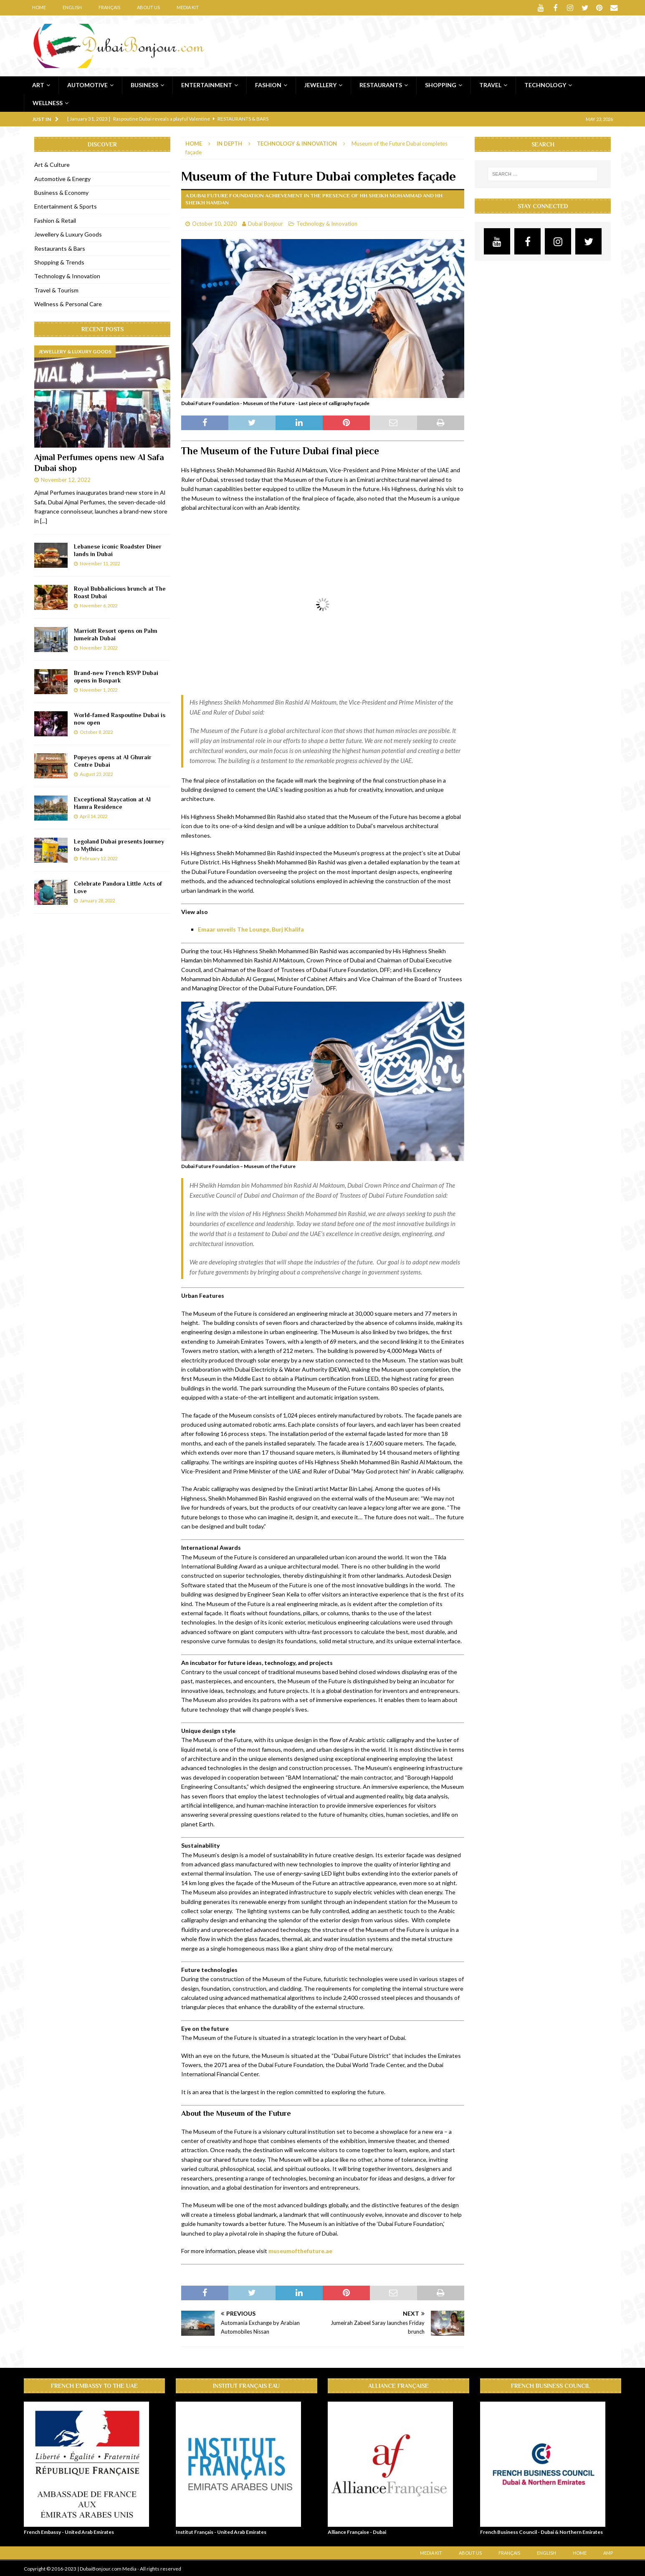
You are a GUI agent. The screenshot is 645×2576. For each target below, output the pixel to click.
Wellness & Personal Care (68, 303)
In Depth (229, 142)
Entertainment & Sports (65, 205)
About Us (148, 7)
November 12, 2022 (66, 479)
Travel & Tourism (56, 289)
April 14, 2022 (93, 815)
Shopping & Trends (59, 261)
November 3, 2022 (98, 647)
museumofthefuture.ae (300, 2250)
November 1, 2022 (98, 689)
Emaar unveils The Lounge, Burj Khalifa (251, 928)
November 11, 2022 (100, 562)
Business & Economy (61, 191)
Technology (545, 84)
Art (38, 84)
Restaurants (380, 84)
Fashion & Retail (55, 219)
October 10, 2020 (214, 222)
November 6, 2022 (98, 604)
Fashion (268, 84)
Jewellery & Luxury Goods (68, 233)
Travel (490, 84)
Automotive (87, 84)
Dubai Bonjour (265, 222)
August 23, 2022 (96, 773)
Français (109, 7)
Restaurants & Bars (59, 247)
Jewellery (320, 84)
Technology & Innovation (326, 222)
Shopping (440, 84)
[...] (43, 520)
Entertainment (206, 84)
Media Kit (188, 7)
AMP (608, 2552)
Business (144, 84)
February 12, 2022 (98, 857)
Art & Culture (52, 163)
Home (39, 7)
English (72, 7)
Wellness (48, 102)
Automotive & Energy (62, 177)
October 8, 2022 (96, 731)
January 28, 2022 (97, 899)
